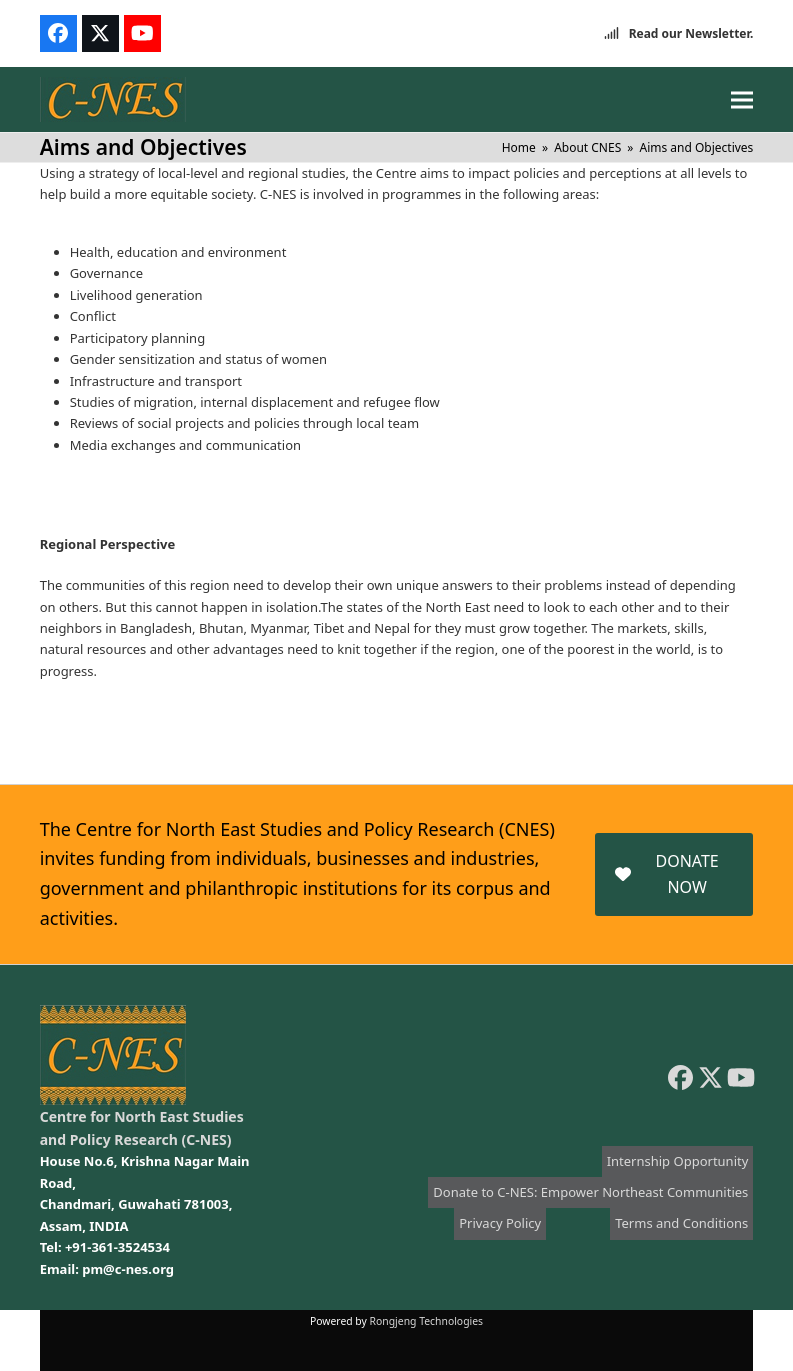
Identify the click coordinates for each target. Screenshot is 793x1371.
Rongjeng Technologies (427, 1321)
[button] (742, 99)
